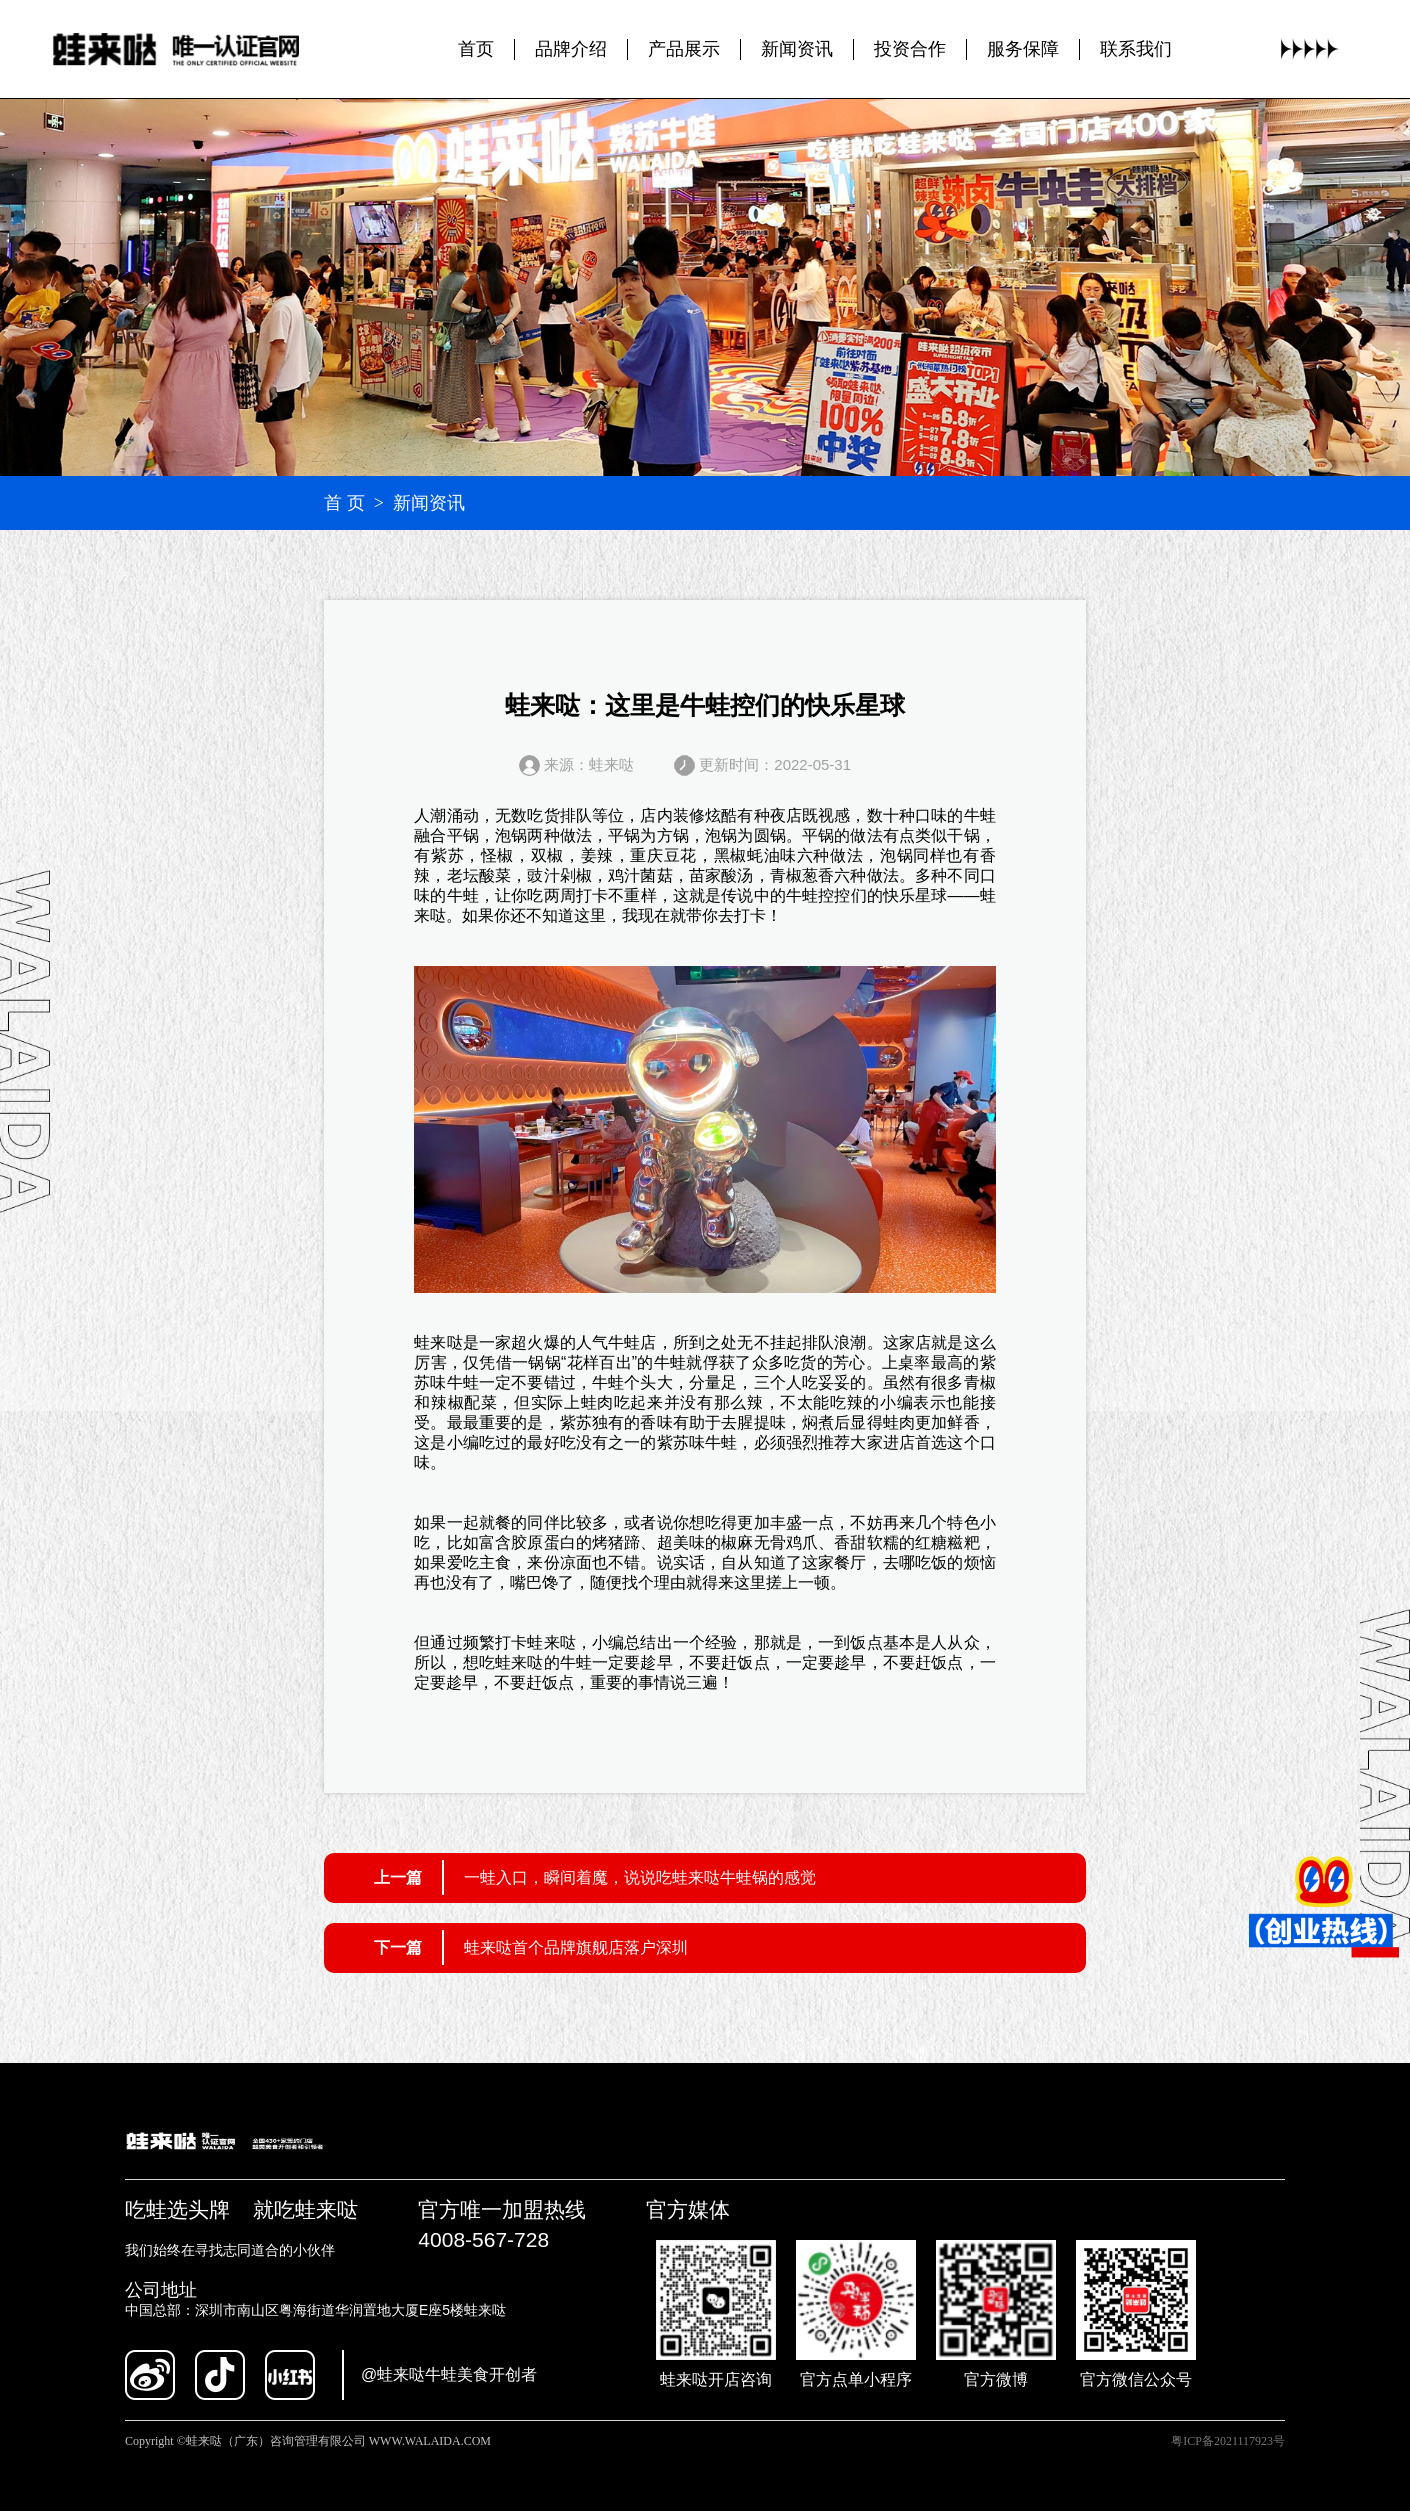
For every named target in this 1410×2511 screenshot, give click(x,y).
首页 (476, 49)
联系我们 (1136, 49)
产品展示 (684, 49)
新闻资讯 (797, 49)
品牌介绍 (571, 49)
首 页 (344, 503)
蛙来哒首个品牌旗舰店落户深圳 (576, 1947)
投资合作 (910, 49)
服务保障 (1023, 49)
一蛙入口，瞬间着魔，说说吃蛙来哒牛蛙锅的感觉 (640, 1877)
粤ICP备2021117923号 (1228, 2441)
